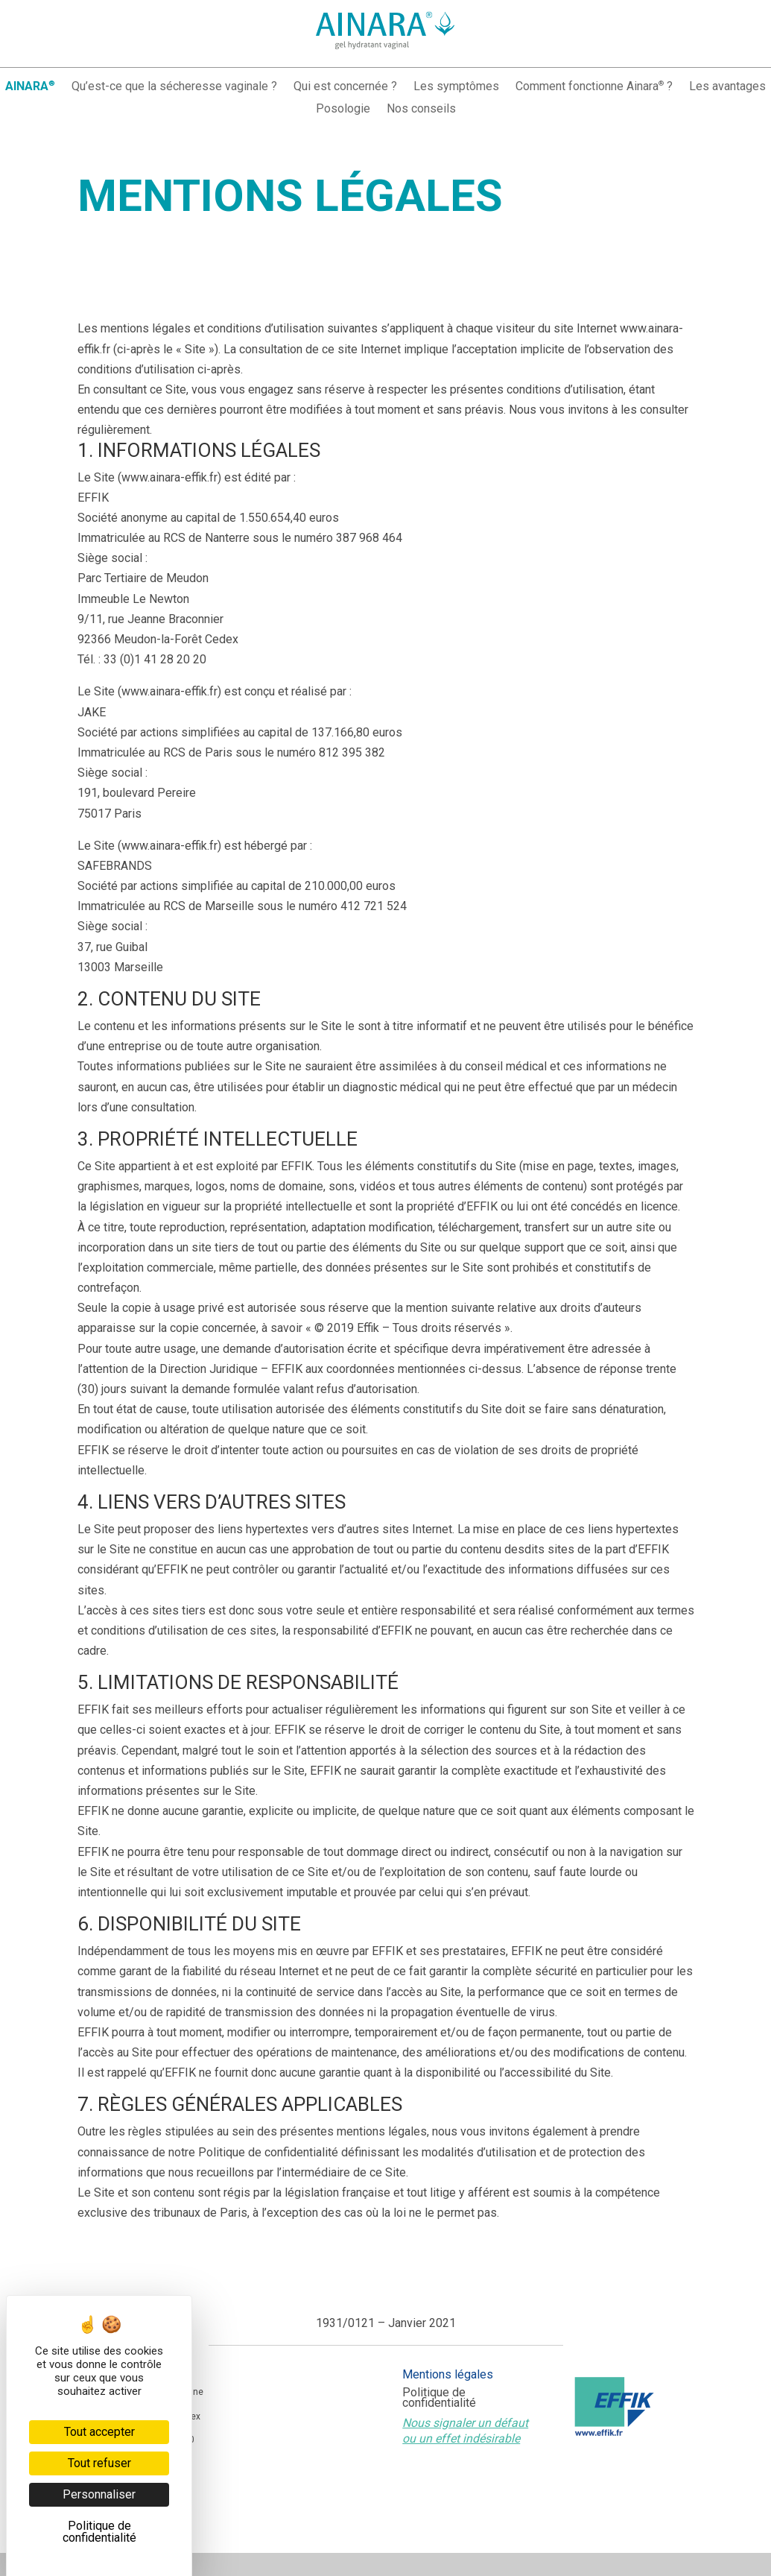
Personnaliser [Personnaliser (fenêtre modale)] (99, 2494)
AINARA (30, 87)
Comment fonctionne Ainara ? (594, 87)
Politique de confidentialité (439, 2398)
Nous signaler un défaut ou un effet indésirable (465, 2431)
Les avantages (727, 87)
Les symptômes (456, 87)
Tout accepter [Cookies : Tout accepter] (99, 2432)
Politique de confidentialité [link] (99, 2532)
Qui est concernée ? (345, 87)
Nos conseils (421, 110)
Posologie (343, 110)
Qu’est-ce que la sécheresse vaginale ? (174, 87)
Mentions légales (447, 2375)
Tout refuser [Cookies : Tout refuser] (99, 2463)
